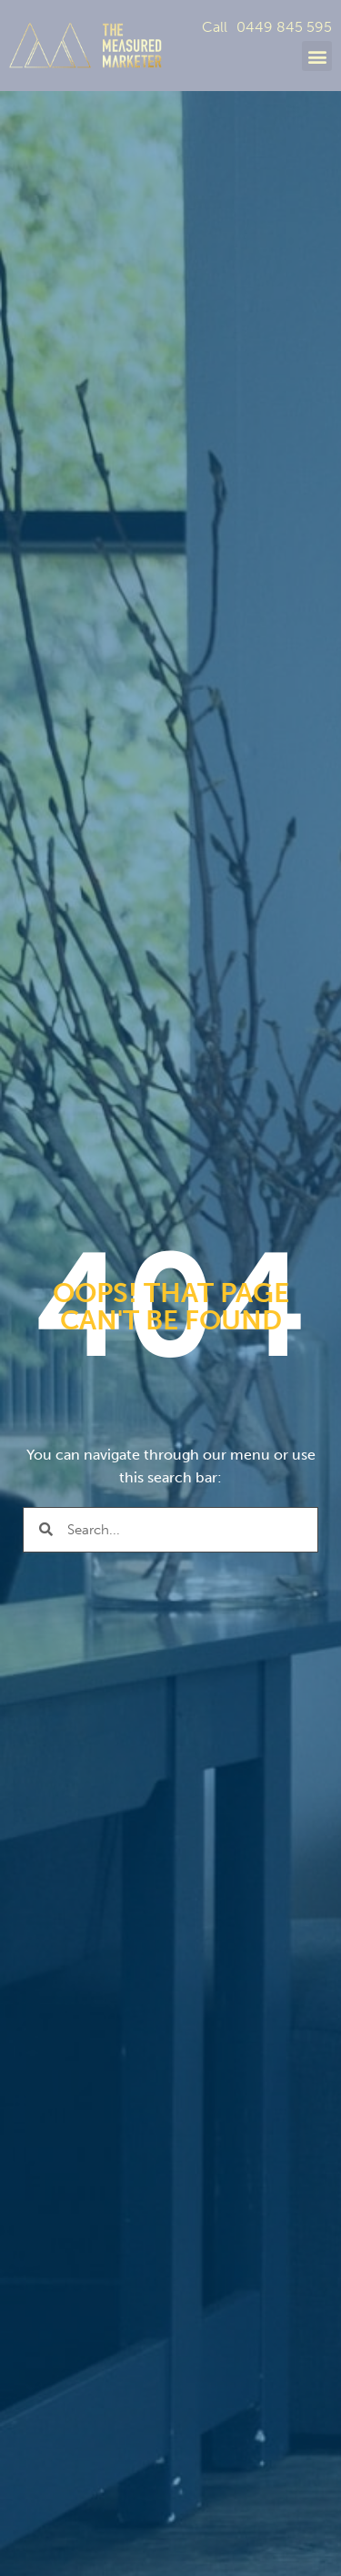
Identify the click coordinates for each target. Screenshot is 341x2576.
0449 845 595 (284, 27)
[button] (317, 56)
